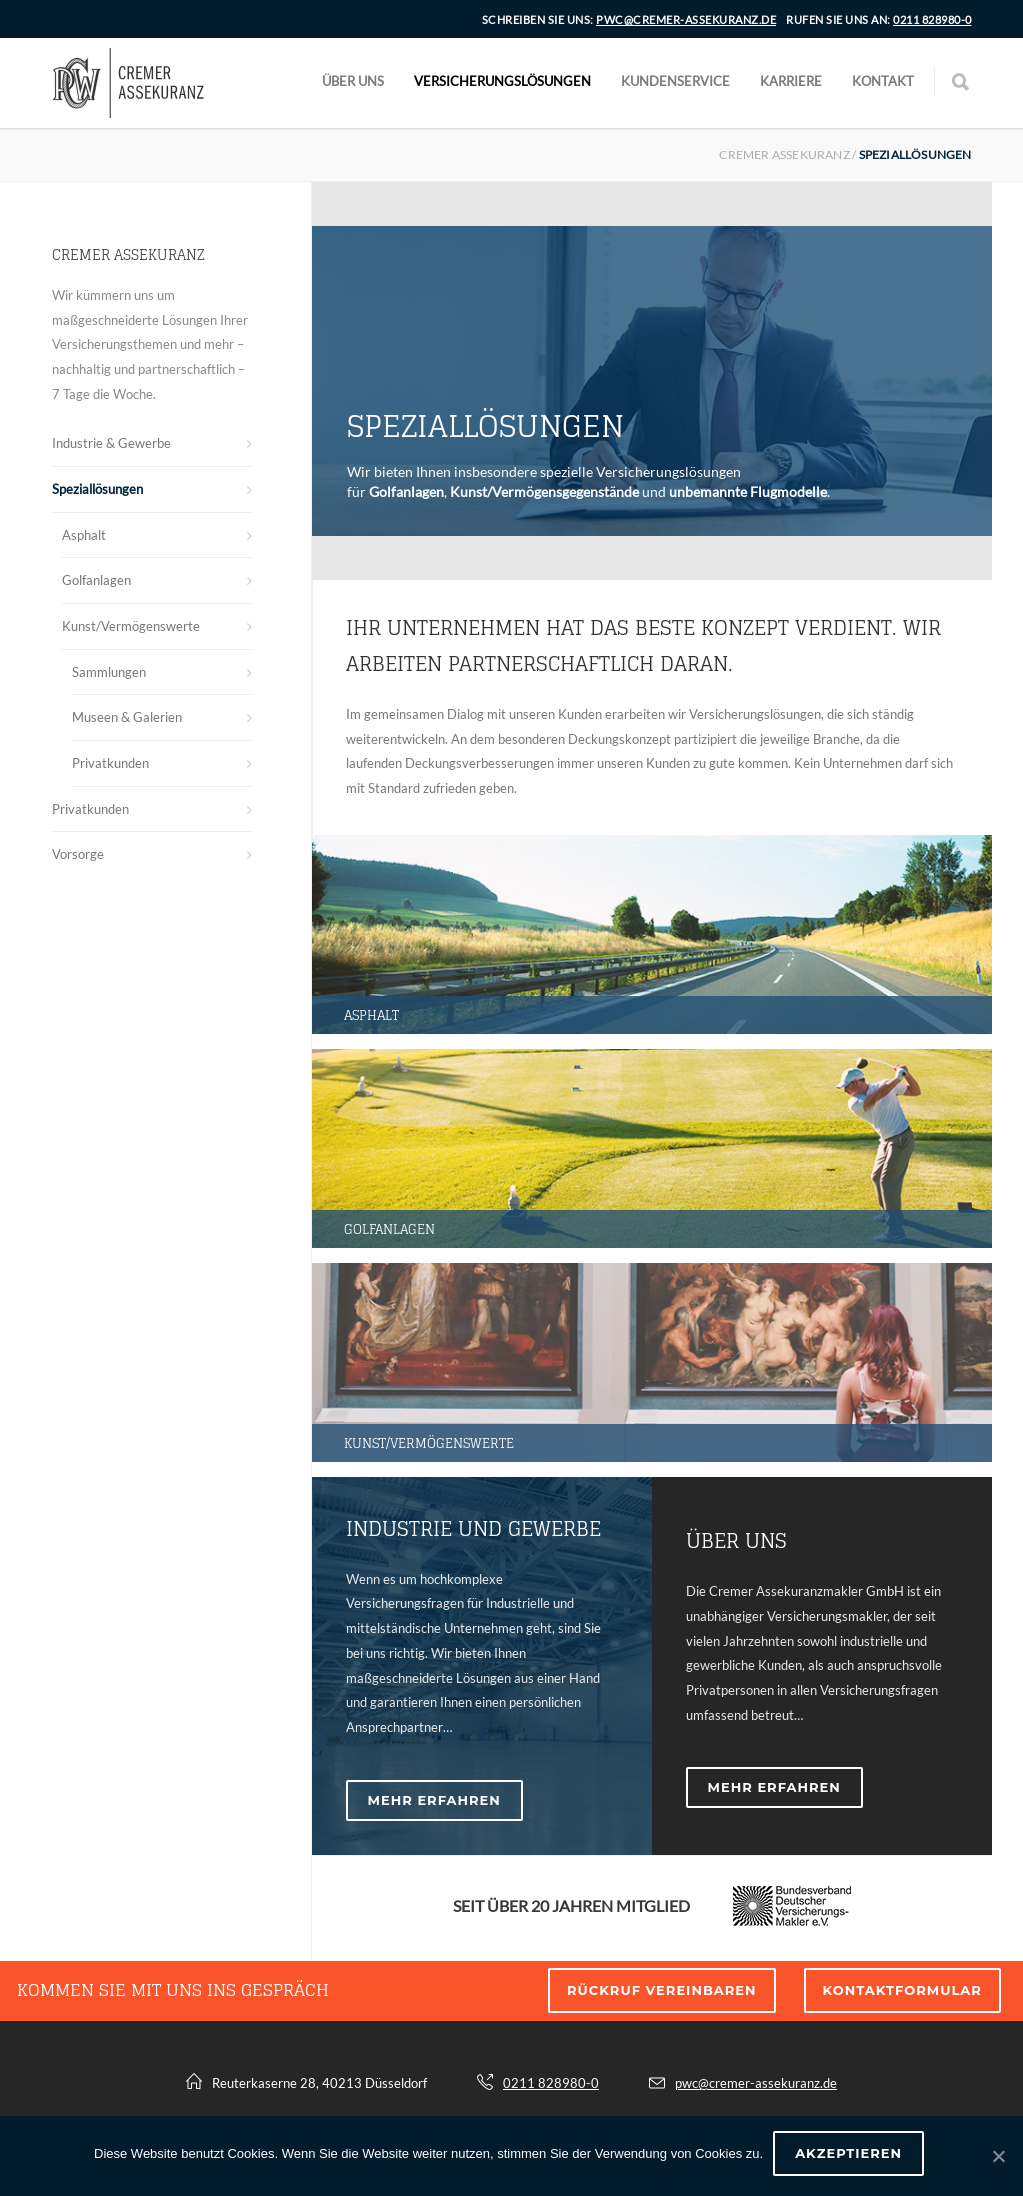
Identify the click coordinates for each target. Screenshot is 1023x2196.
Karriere (791, 81)
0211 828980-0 (932, 19)
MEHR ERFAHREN (434, 1800)
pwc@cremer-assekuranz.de (686, 19)
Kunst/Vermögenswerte (131, 626)
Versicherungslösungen (502, 81)
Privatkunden (110, 763)
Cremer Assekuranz (784, 154)
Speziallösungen (97, 489)
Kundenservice (675, 81)
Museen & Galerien (127, 717)
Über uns (353, 81)
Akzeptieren (848, 2153)
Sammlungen (109, 672)
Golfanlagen (96, 580)
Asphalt (84, 535)
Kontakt (883, 81)
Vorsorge (78, 854)
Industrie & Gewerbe (111, 443)
